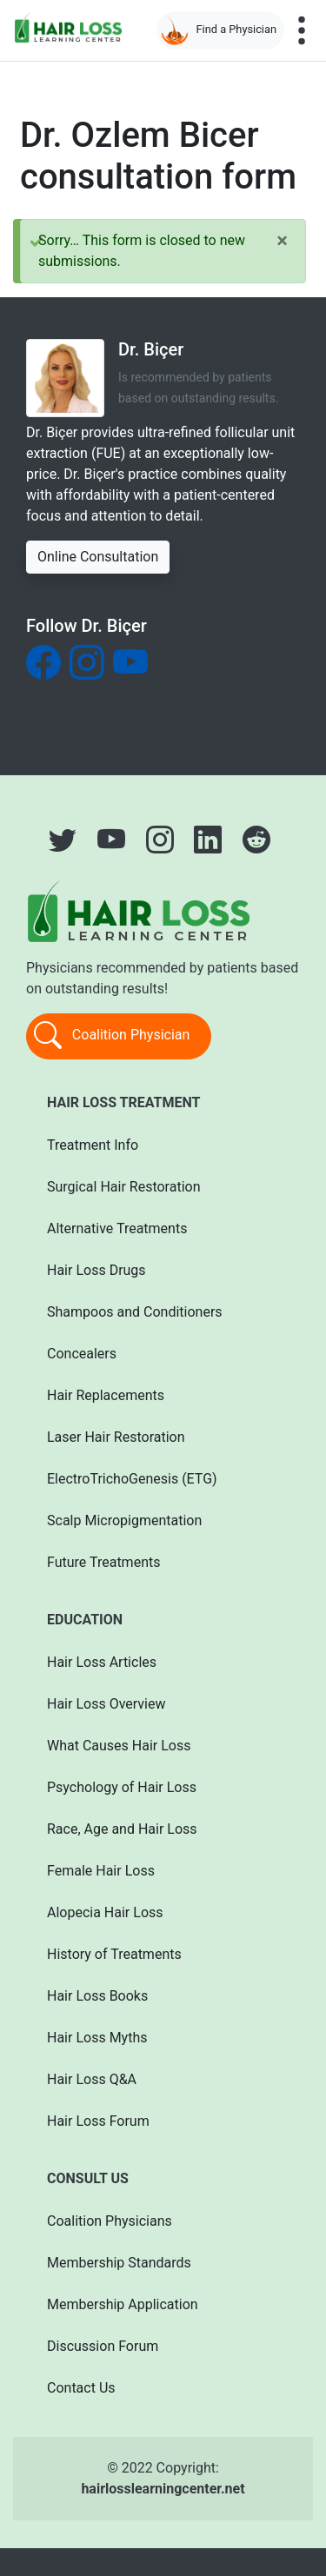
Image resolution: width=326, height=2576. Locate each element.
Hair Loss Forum (98, 2121)
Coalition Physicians (109, 2221)
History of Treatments (114, 1954)
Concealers (81, 1353)
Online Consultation (97, 556)
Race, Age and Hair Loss (122, 1829)
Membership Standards (119, 2262)
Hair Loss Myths (97, 2037)
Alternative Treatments (117, 1228)
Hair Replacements (105, 1395)
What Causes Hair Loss (118, 1745)
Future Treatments (103, 1562)
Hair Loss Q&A (91, 2079)
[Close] (282, 241)
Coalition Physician (112, 1035)
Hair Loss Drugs (96, 1270)
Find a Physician (218, 30)
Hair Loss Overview (106, 1704)
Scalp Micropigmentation (124, 1520)
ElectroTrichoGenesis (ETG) (132, 1479)
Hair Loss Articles (101, 1662)
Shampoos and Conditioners (135, 1312)
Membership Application (122, 2304)
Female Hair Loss (101, 1870)
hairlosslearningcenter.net (162, 2488)
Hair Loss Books (97, 1996)
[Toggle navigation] (301, 30)
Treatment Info (92, 1145)
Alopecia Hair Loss (105, 1912)
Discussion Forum (102, 2346)
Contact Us (81, 2388)
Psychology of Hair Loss (121, 1787)
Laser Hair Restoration (116, 1437)
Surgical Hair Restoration (124, 1186)
